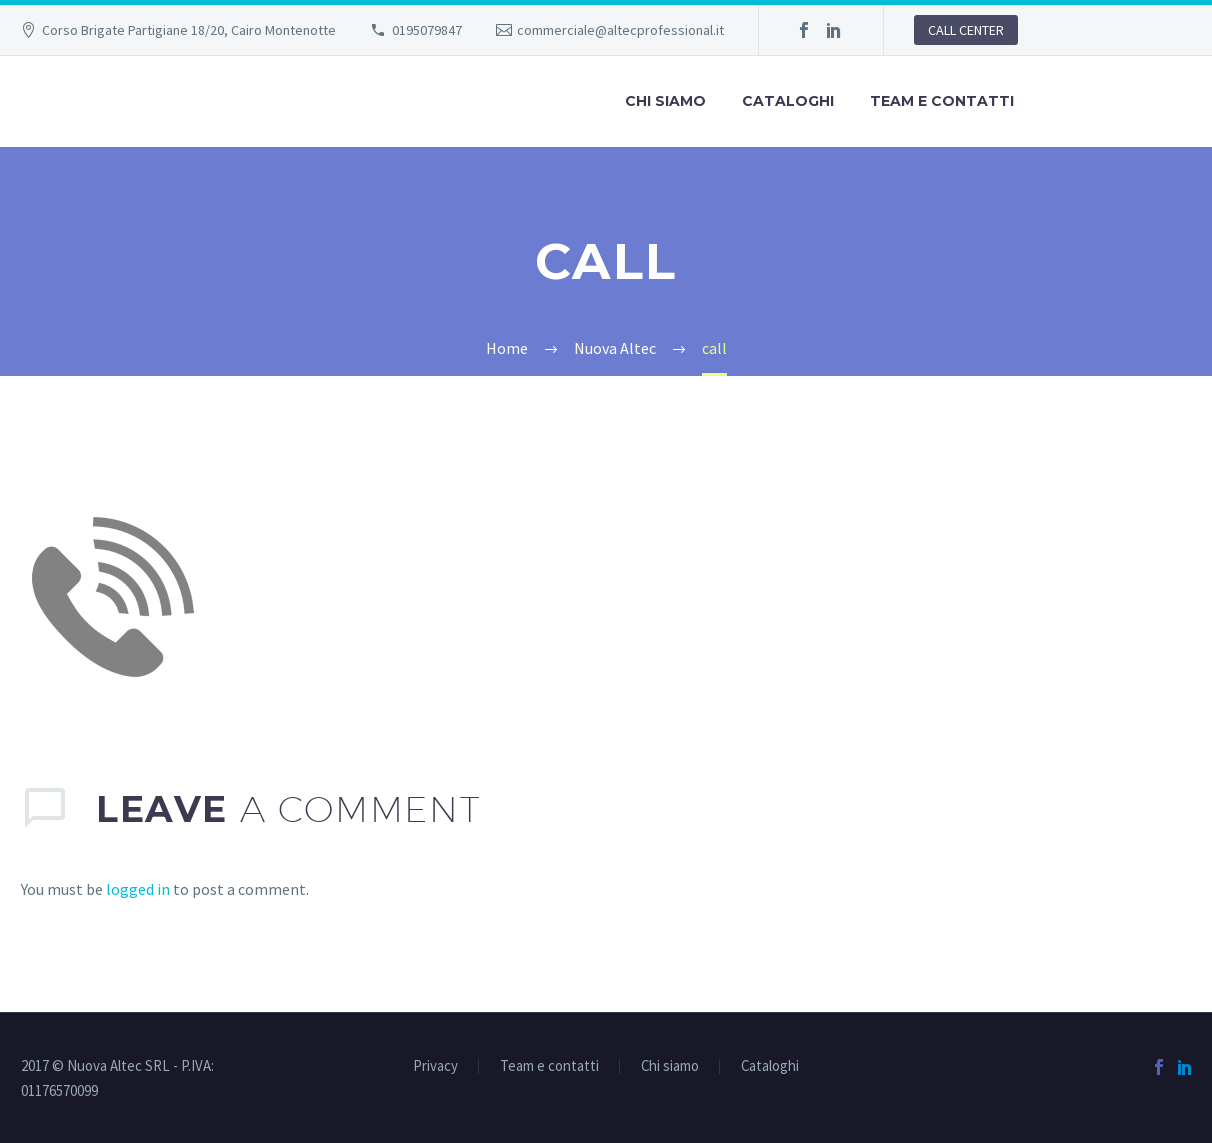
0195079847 (427, 30)
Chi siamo (665, 101)
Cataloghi (788, 101)
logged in (138, 889)
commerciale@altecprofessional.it (620, 30)
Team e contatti (942, 101)
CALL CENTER (966, 30)
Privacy (435, 1066)
